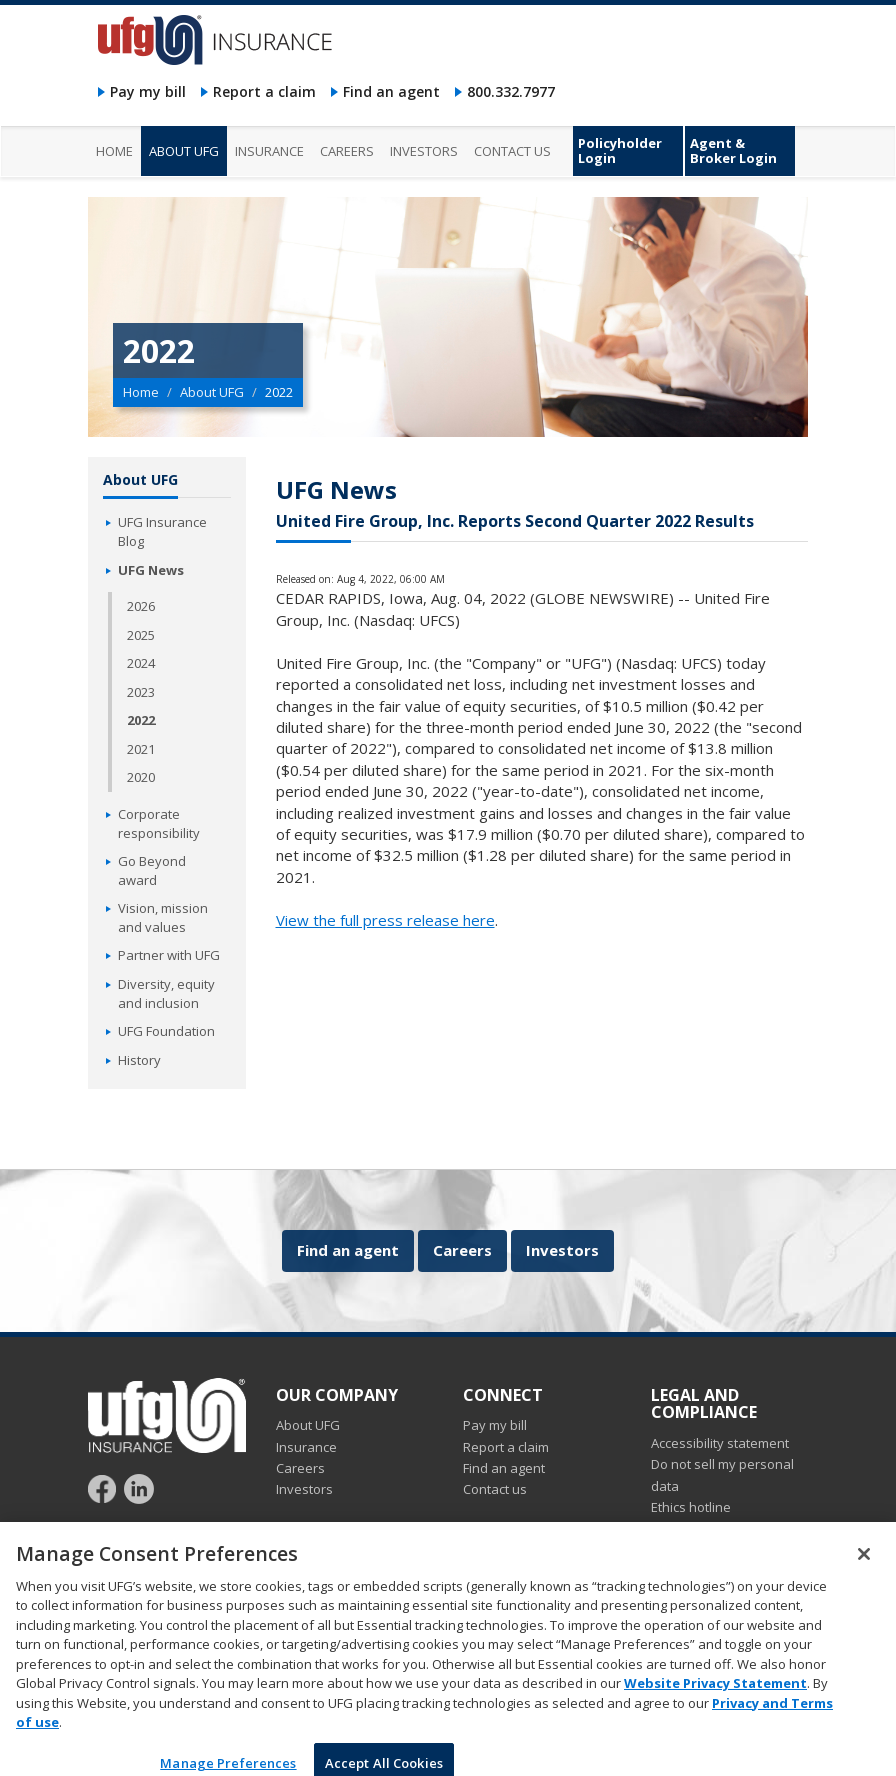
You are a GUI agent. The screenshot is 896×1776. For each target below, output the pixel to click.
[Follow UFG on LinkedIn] (139, 1488)
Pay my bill (148, 91)
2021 (141, 749)
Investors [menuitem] (424, 151)
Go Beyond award (152, 870)
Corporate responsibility (159, 823)
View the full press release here (385, 920)
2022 (141, 720)
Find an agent (391, 91)
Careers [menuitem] (347, 151)
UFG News (151, 570)
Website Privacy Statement (715, 1693)
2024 (141, 663)
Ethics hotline (691, 1507)
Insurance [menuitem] (269, 151)
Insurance (306, 1447)
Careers (462, 1250)
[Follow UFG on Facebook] (104, 1488)
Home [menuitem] (114, 151)
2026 (141, 606)
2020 (141, 777)
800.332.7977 (511, 91)
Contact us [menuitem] (512, 151)
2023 (141, 692)
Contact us (495, 1489)
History (139, 1060)
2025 (141, 635)
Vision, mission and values (163, 917)
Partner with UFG (169, 955)
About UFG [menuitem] (184, 151)
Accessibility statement (720, 1443)
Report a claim (264, 91)
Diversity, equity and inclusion (166, 993)
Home (141, 392)
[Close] (864, 1563)
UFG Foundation (166, 1031)
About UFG (212, 392)
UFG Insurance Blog (162, 531)
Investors (562, 1250)
